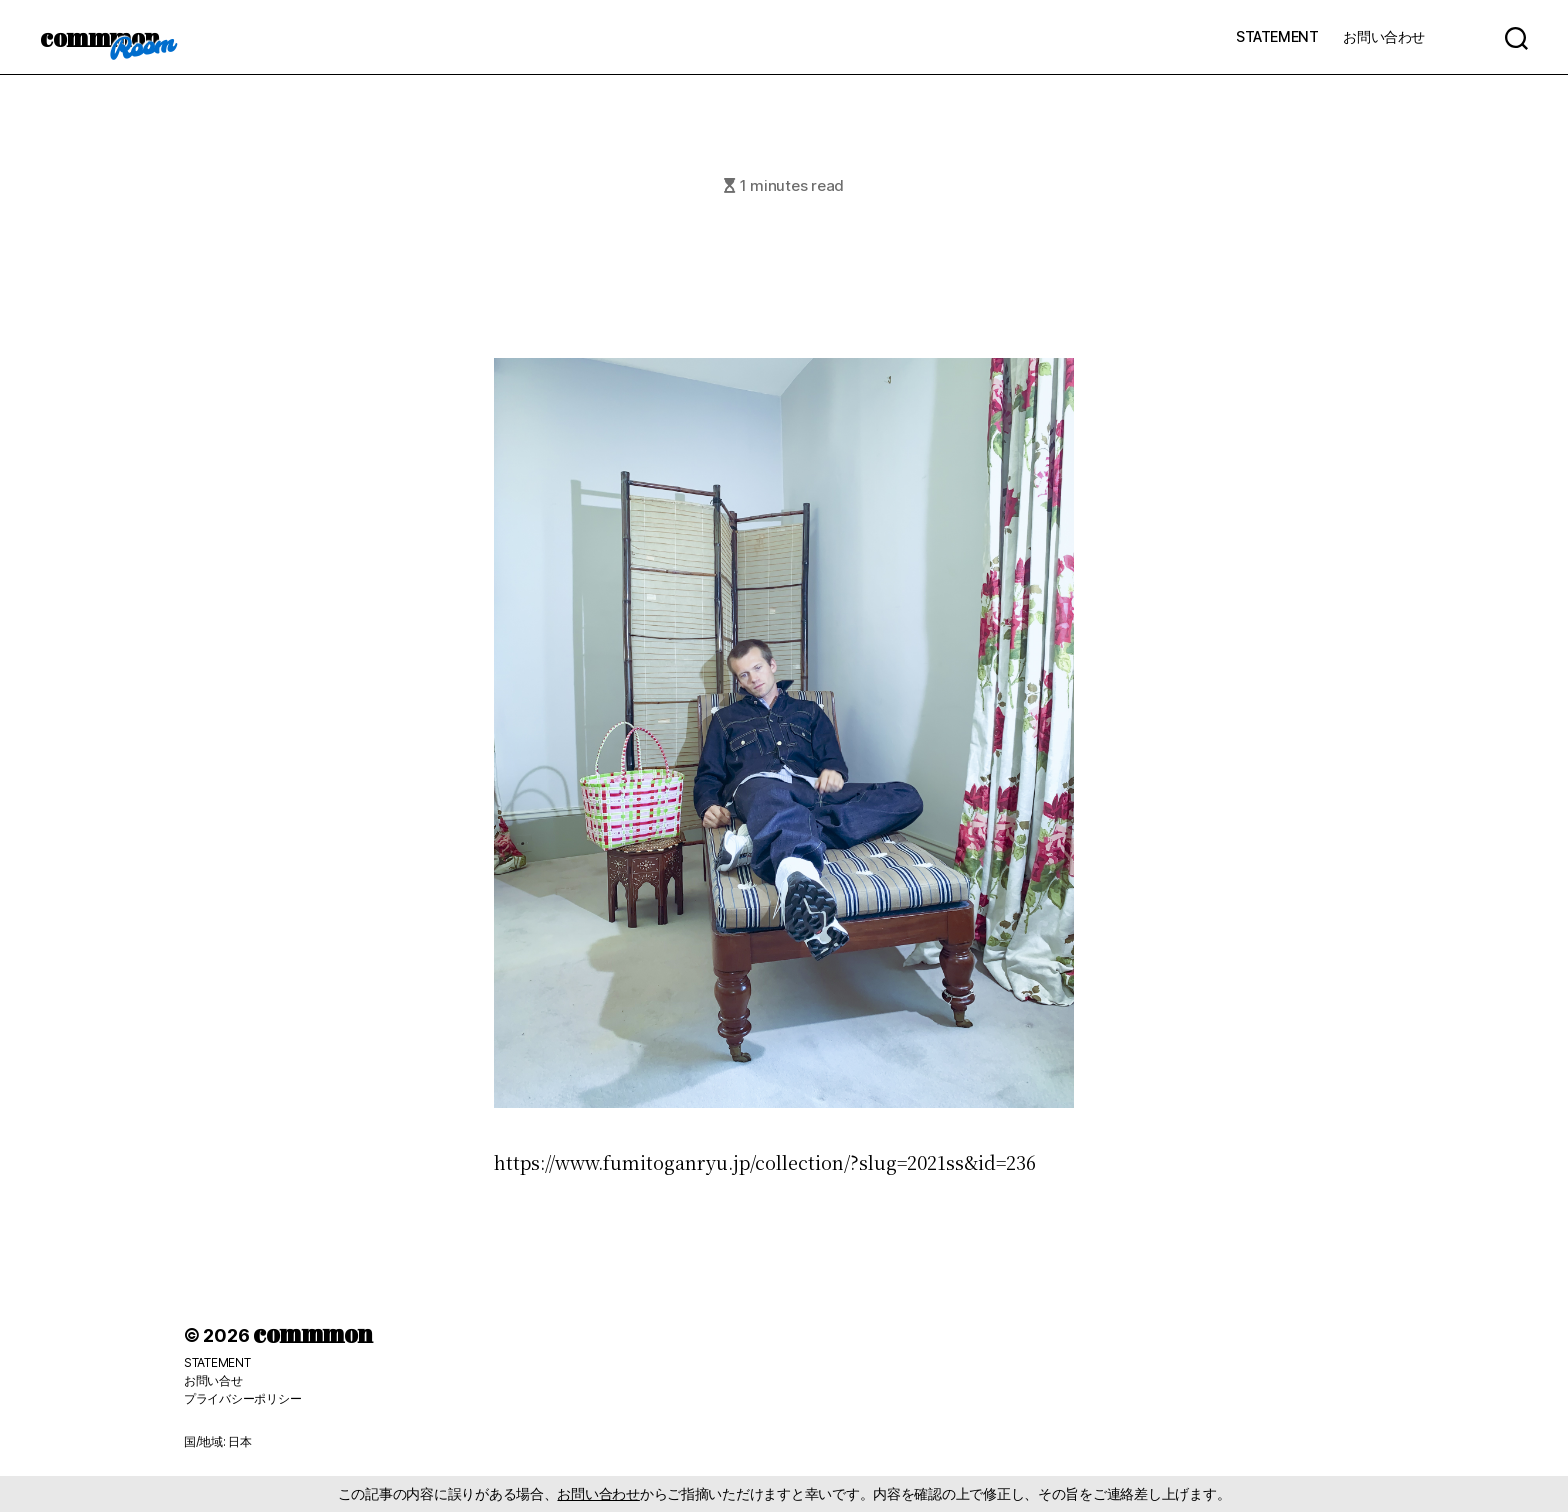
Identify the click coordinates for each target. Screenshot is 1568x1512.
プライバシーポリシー (242, 1398)
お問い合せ (213, 1380)
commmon (99, 37)
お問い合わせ (1384, 36)
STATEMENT (1277, 36)
